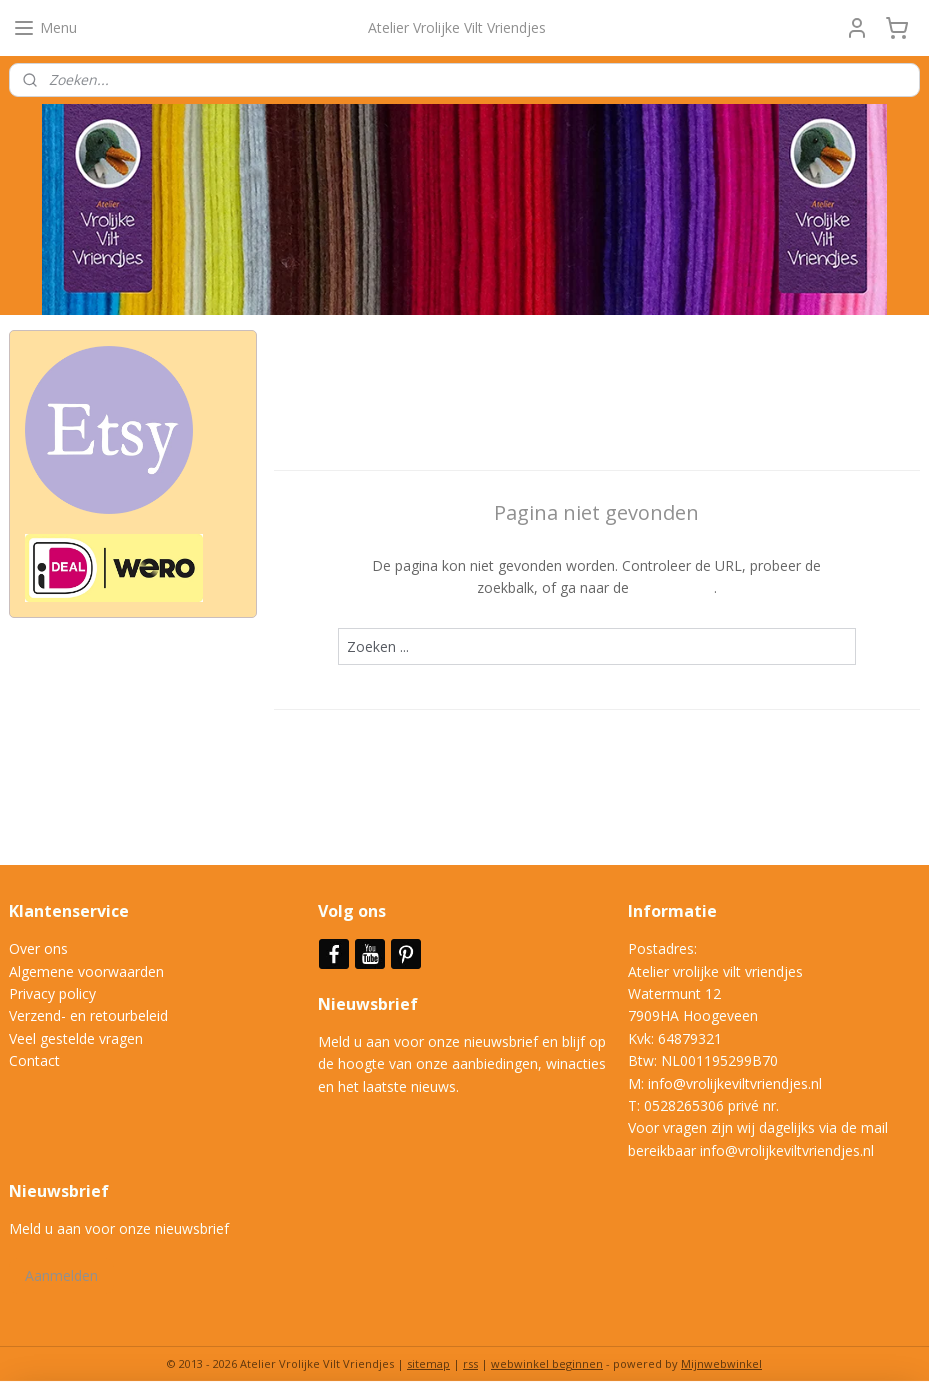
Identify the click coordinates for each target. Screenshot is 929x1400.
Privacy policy (52, 993)
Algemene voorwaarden (86, 971)
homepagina (673, 588)
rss (470, 1363)
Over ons (38, 948)
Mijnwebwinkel (721, 1363)
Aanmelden (61, 1275)
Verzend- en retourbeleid (88, 1015)
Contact (34, 1060)
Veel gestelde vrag (68, 1038)
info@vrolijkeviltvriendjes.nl (735, 1083)
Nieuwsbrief (370, 1004)
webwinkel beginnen (547, 1363)
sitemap (428, 1363)
